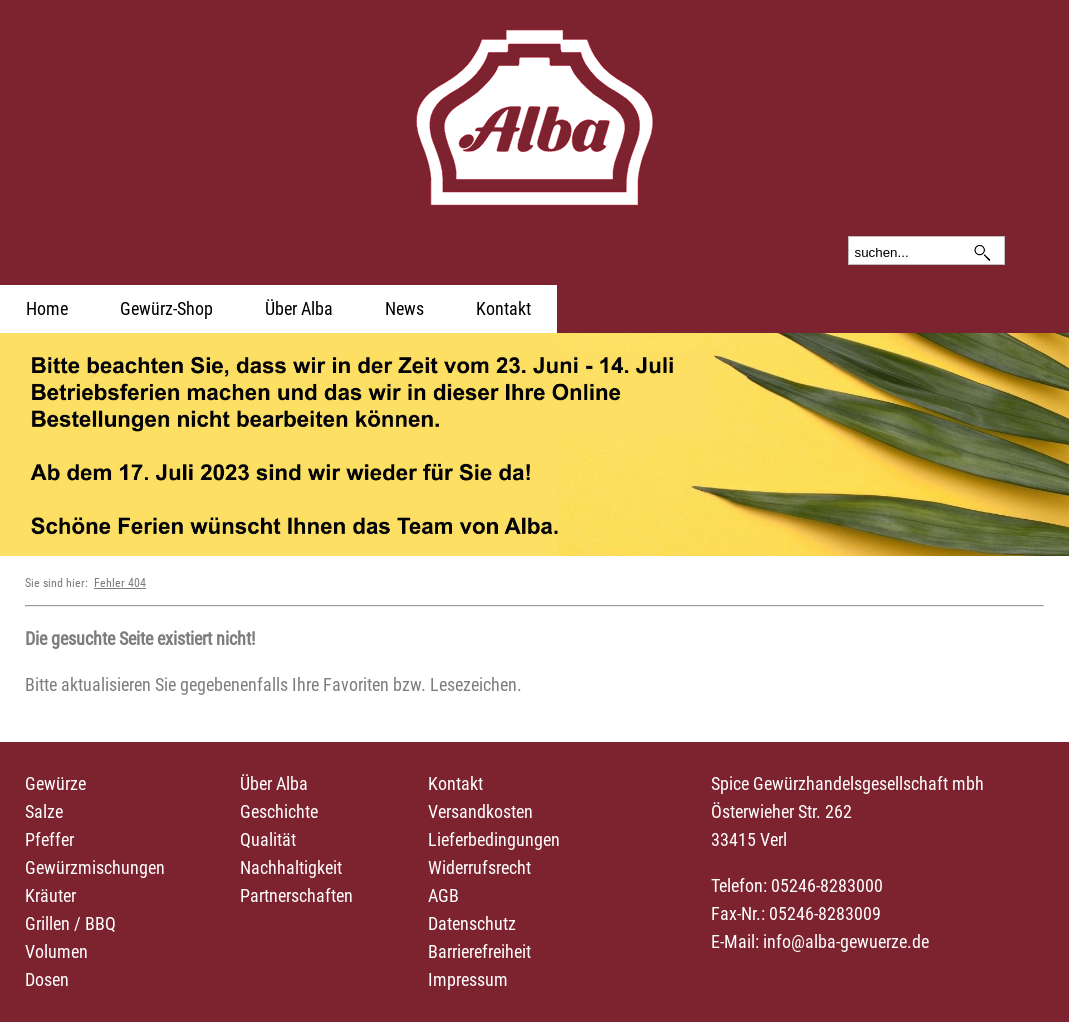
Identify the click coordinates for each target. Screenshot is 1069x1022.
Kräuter (50, 895)
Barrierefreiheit (479, 951)
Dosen (47, 979)
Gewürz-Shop (166, 308)
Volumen (56, 951)
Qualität (268, 839)
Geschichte (279, 811)
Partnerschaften (296, 895)
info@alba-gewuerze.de (846, 941)
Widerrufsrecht (479, 867)
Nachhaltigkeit (291, 867)
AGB (443, 895)
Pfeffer (49, 839)
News (404, 308)
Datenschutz (472, 923)
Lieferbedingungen (494, 839)
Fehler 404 (120, 583)
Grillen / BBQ (70, 923)
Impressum (468, 979)
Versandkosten (480, 811)
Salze (44, 811)
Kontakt (503, 308)
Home (47, 308)
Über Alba (299, 308)
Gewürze (55, 783)
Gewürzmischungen (95, 867)
